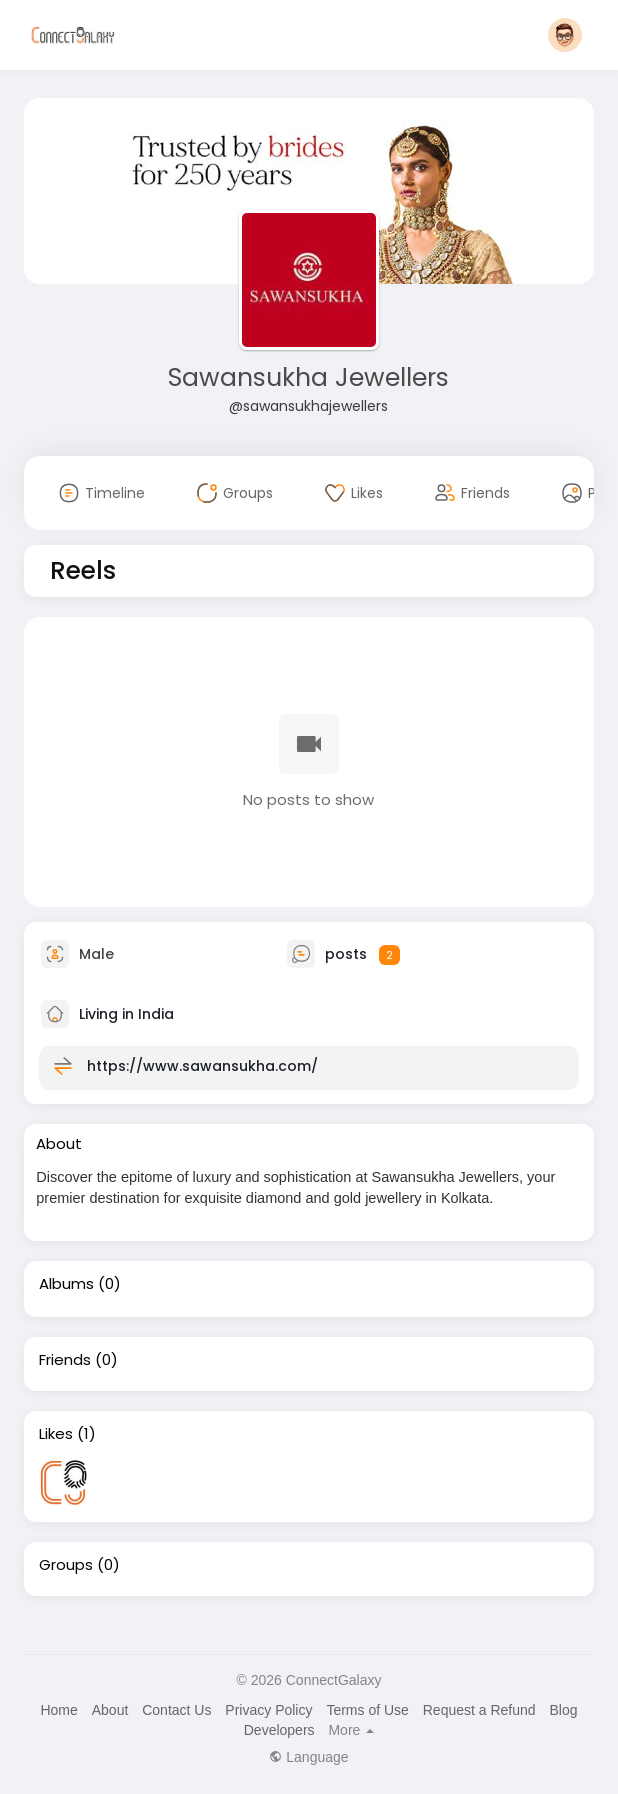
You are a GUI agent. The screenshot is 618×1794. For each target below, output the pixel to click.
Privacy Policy (268, 1710)
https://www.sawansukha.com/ (202, 1066)
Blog (563, 1710)
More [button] (351, 1730)
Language (308, 1757)
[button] (565, 35)
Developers (279, 1730)
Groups (66, 1565)
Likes (56, 1434)
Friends (65, 1360)
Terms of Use (367, 1710)
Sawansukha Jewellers (308, 377)
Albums (66, 1284)
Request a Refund (479, 1710)
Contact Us (176, 1710)
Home (58, 1710)
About (110, 1710)
